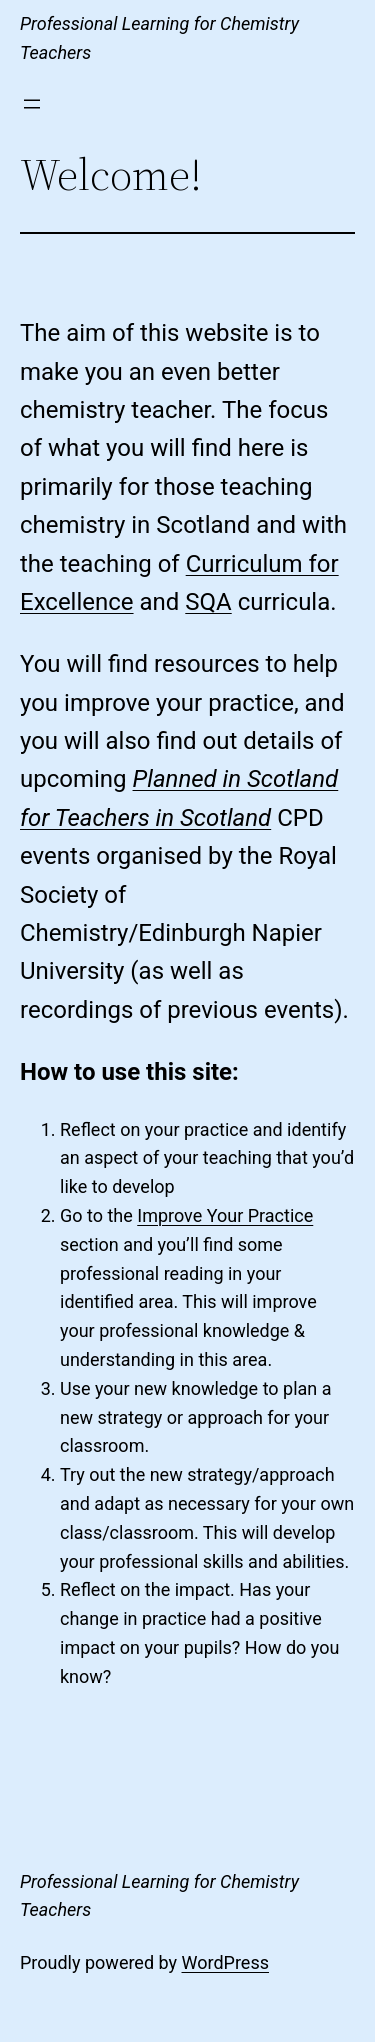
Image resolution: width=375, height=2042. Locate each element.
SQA (208, 602)
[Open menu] (32, 104)
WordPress (225, 1962)
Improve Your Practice (225, 1215)
